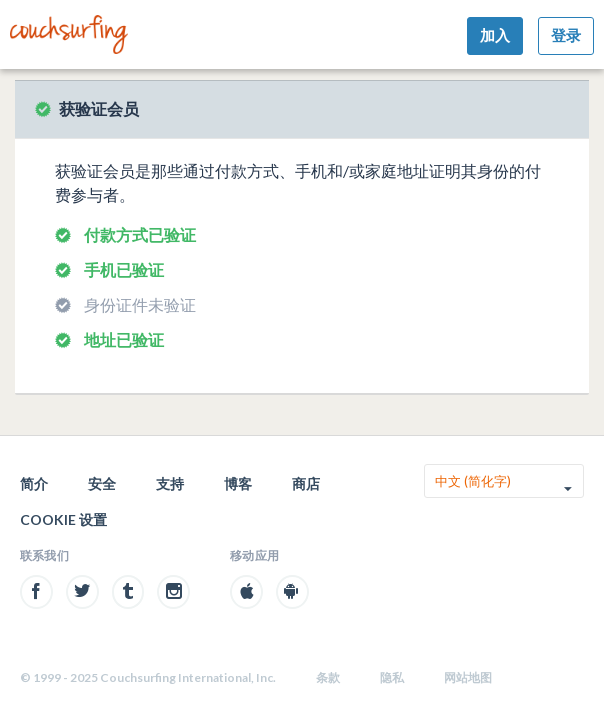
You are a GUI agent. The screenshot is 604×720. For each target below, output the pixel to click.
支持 (170, 483)
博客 (238, 483)
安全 (102, 483)
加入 (495, 35)
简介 (34, 483)
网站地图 (468, 677)
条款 (328, 677)
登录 (566, 35)
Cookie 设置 (63, 519)
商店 (306, 483)
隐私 (392, 677)
